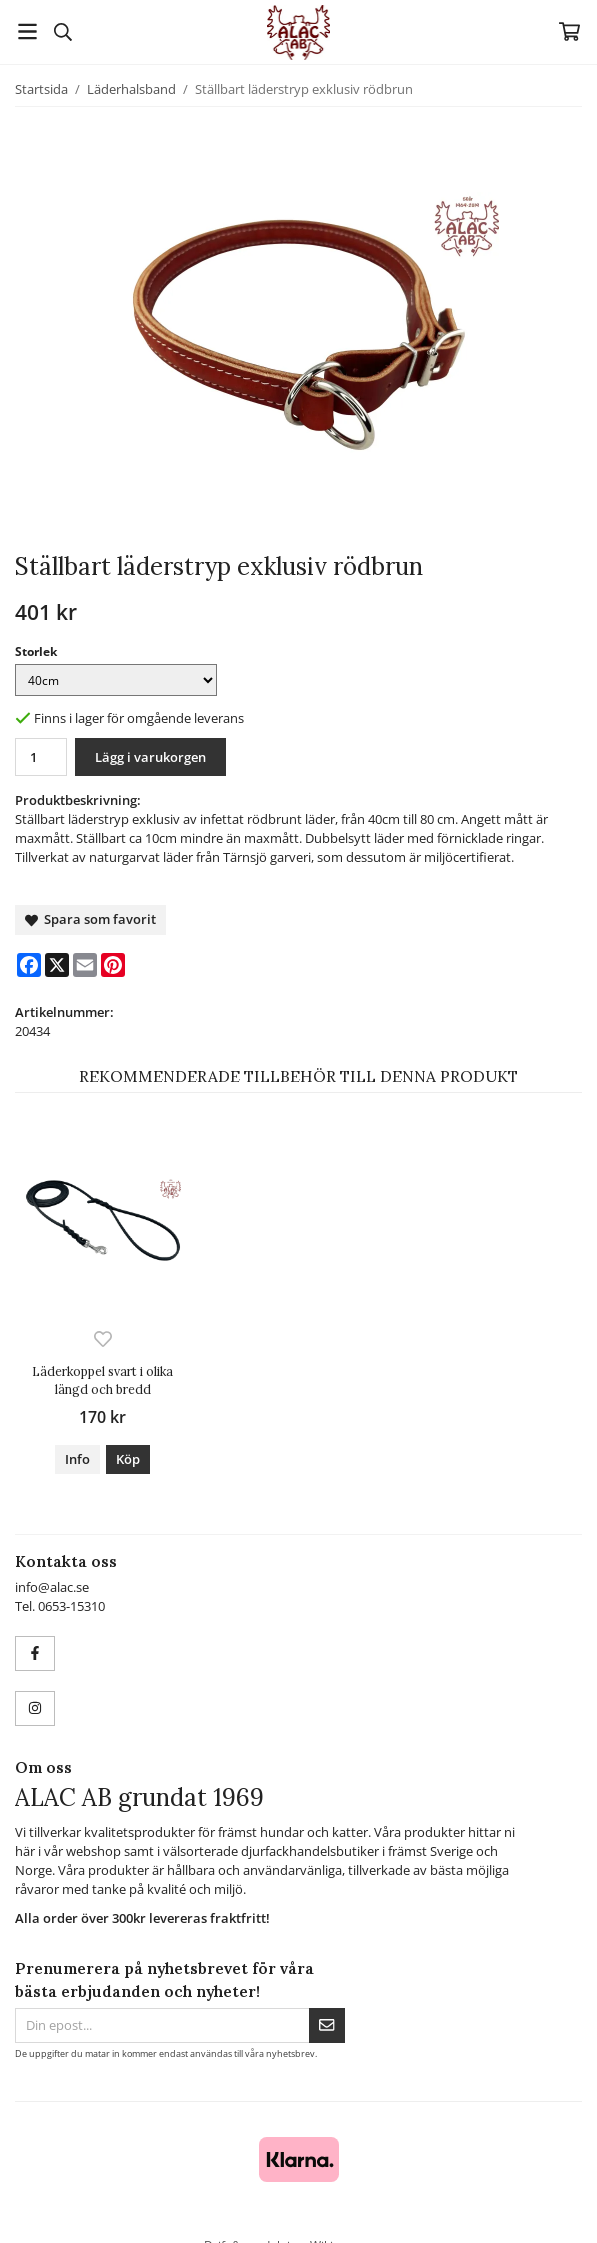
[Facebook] (29, 965)
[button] (128, 1459)
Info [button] (77, 1459)
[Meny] (27, 31)
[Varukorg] (569, 31)
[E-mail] (85, 965)
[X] (57, 965)
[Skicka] (327, 2025)
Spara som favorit (90, 919)
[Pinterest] (113, 965)
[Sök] (62, 32)
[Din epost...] (162, 2025)
